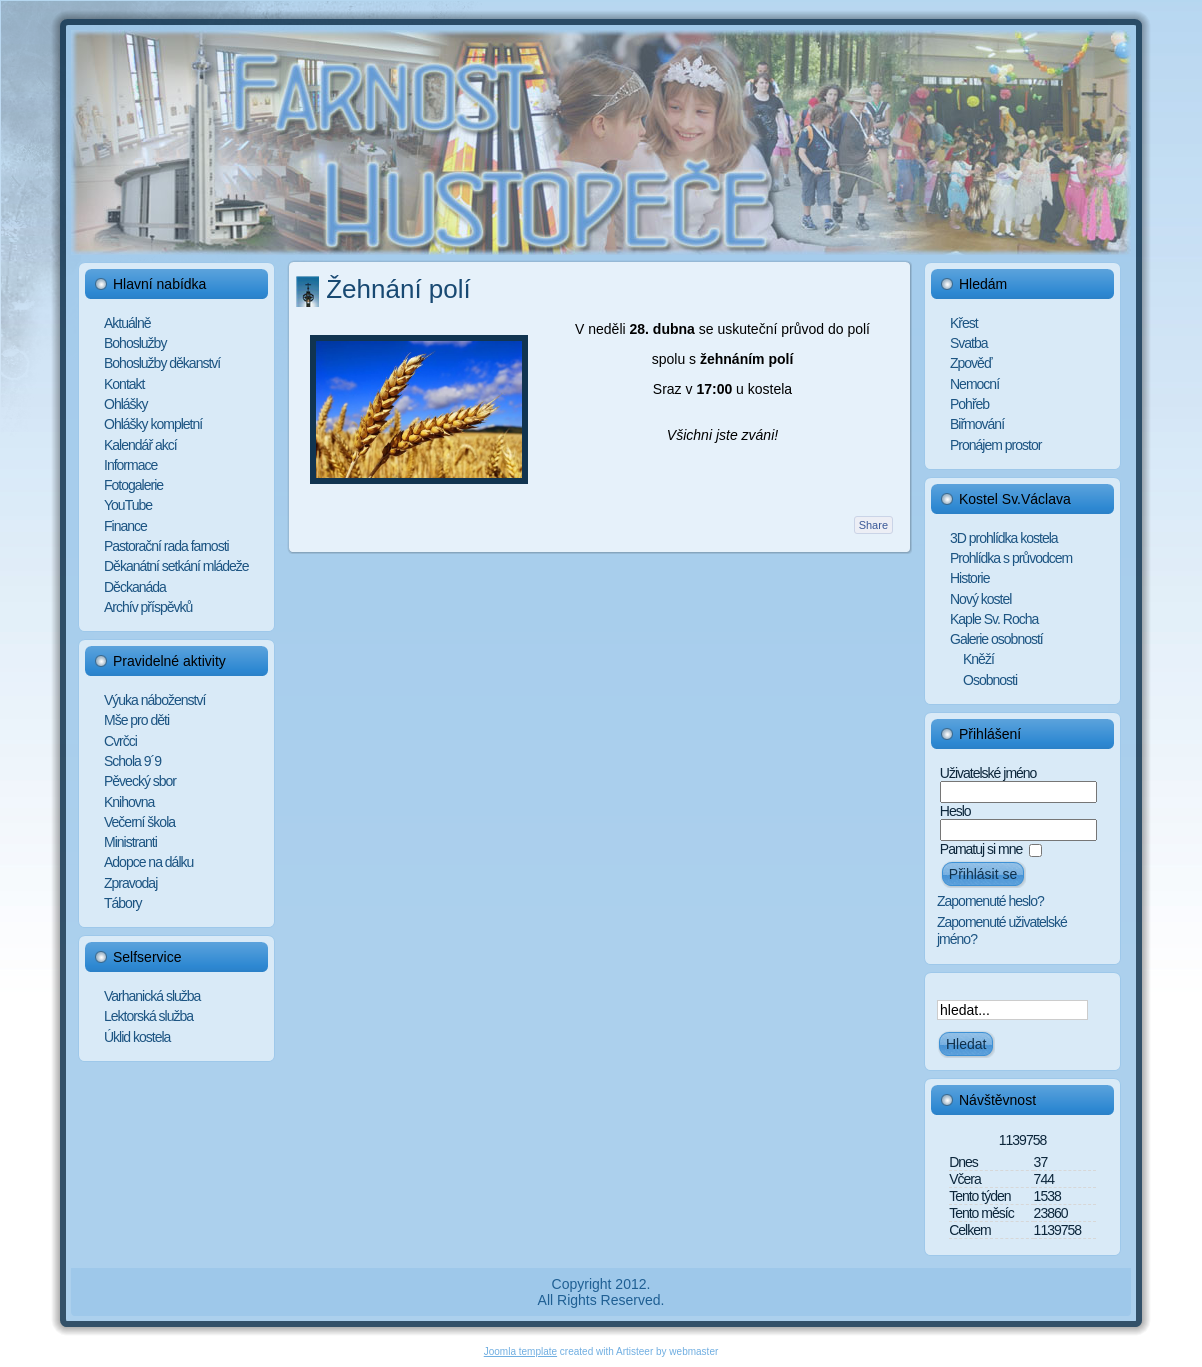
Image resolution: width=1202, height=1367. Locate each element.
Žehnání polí (398, 289)
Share (873, 525)
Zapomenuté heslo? (990, 901)
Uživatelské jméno (988, 773)
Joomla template (520, 1351)
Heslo (955, 811)
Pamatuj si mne (981, 849)
